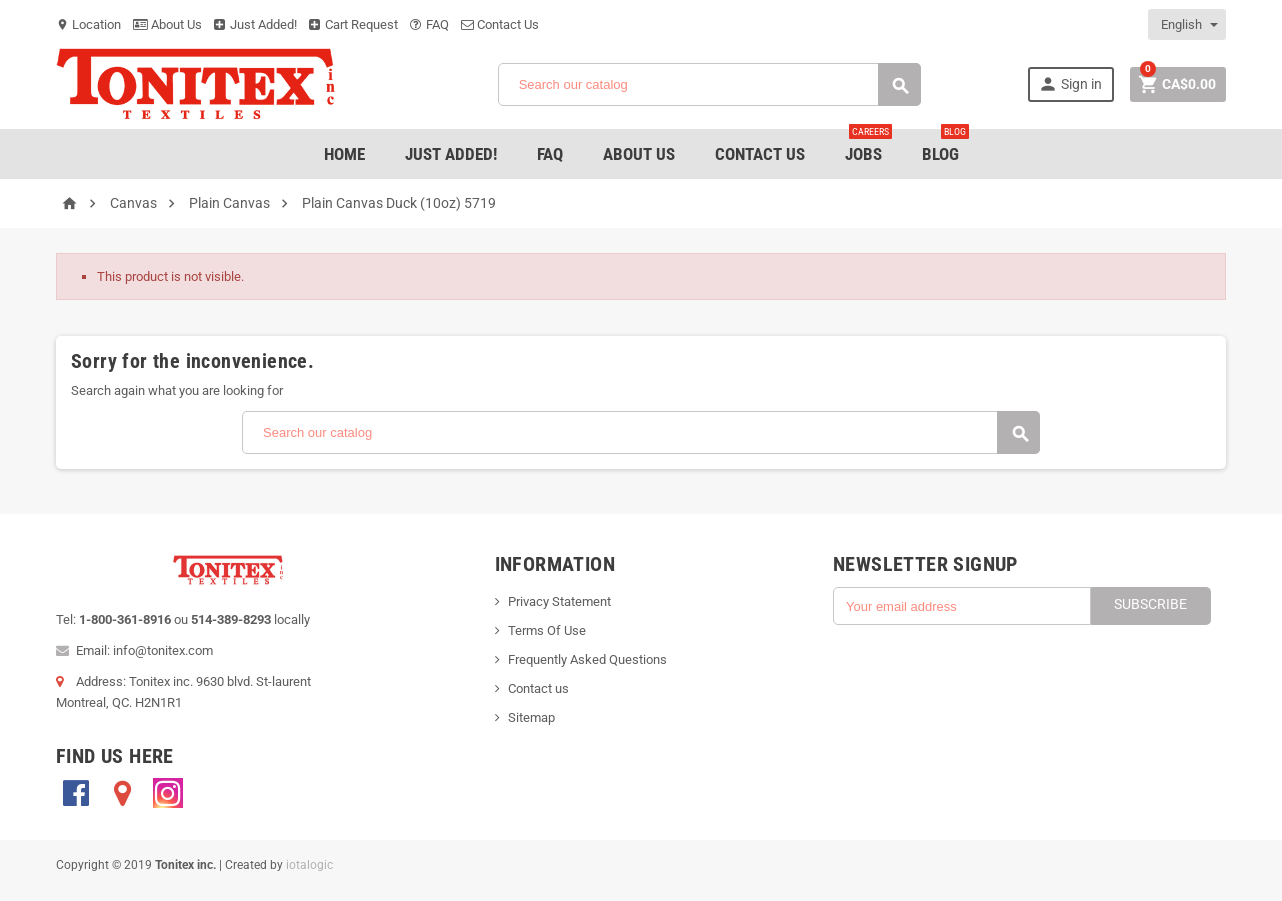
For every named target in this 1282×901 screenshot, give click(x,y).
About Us (167, 24)
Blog (945, 146)
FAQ (429, 24)
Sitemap (531, 717)
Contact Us (500, 24)
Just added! (451, 154)
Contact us (538, 688)
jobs (868, 146)
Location (88, 24)
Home (344, 154)
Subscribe (1150, 604)
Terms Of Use (547, 630)
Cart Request (353, 24)
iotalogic (309, 865)
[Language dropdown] (1188, 24)
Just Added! (255, 24)
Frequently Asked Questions (587, 659)
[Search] (709, 84)
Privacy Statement (559, 601)
